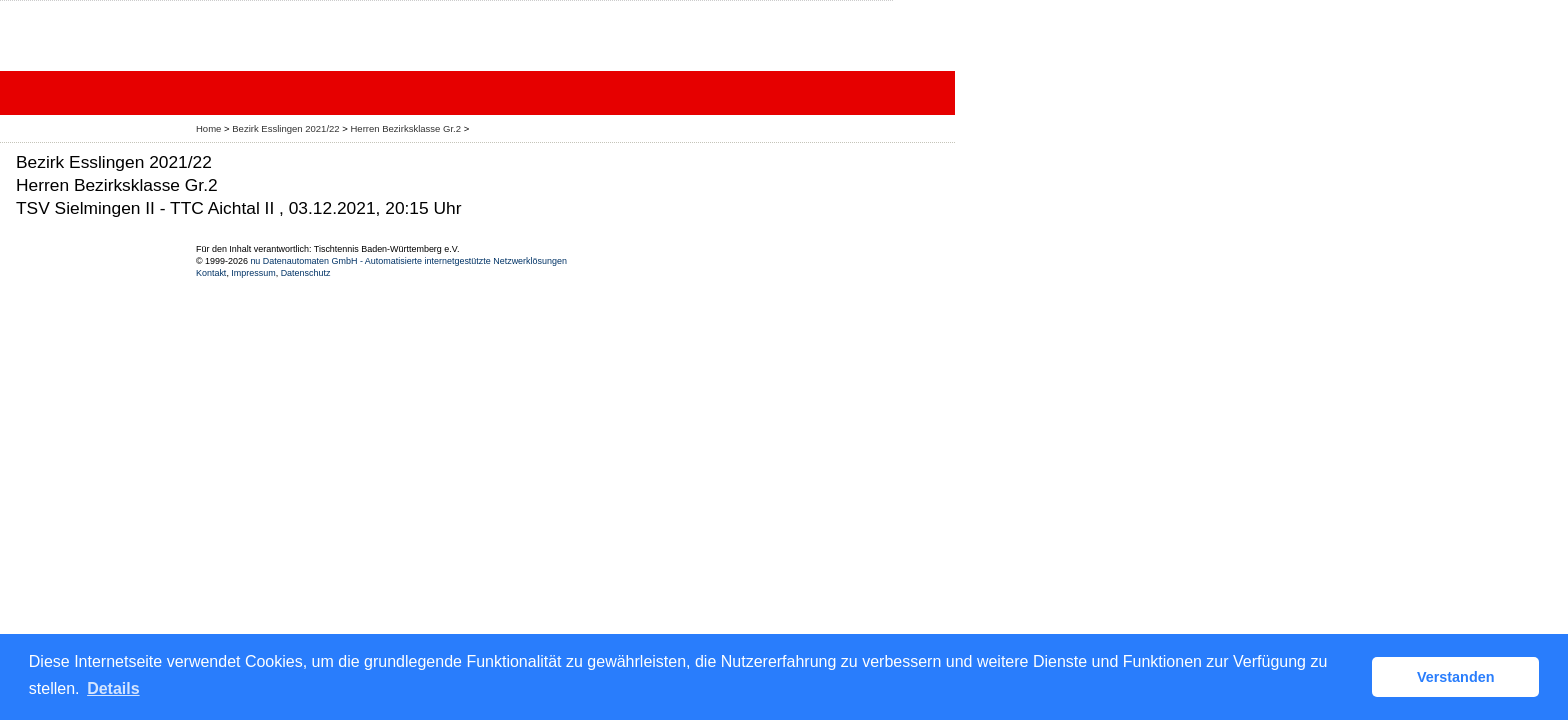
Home (208, 128)
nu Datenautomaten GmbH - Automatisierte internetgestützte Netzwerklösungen (408, 261)
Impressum (253, 273)
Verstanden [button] (1456, 677)
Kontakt (211, 273)
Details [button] (113, 688)
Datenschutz (306, 273)
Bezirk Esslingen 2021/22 (287, 128)
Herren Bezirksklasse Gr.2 (406, 128)
